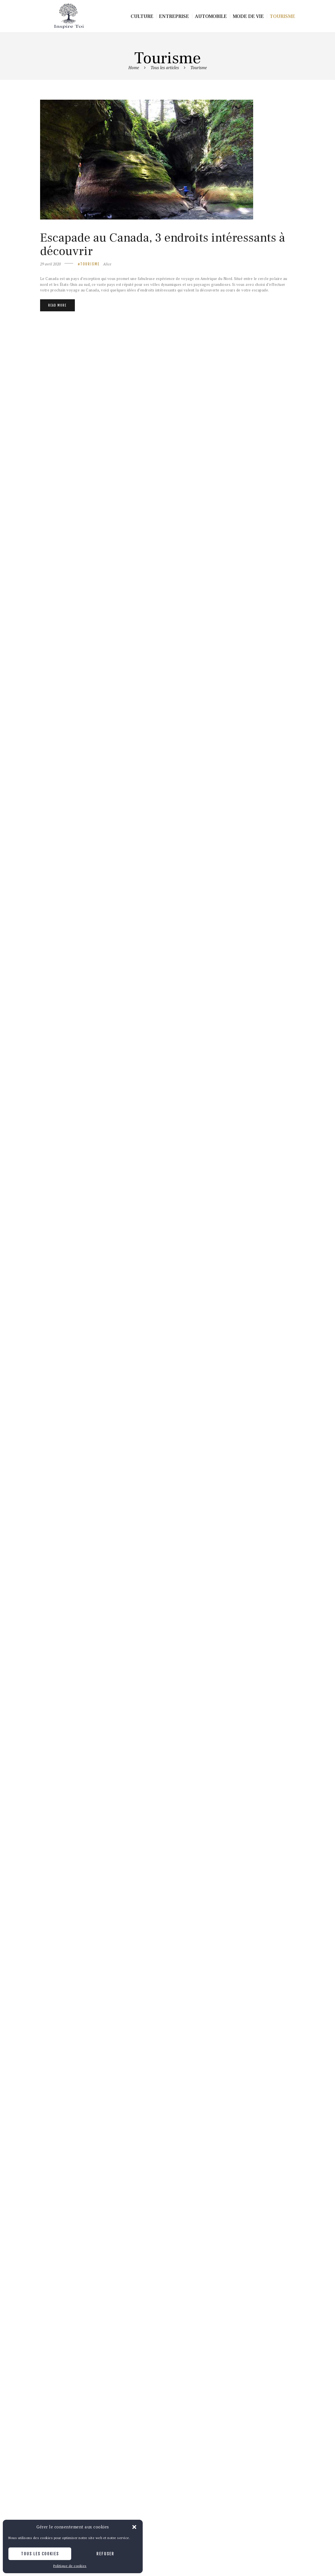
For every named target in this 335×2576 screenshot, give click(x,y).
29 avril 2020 (50, 264)
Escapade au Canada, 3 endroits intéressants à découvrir (162, 244)
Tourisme (90, 264)
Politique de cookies (70, 2566)
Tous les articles (165, 67)
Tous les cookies (40, 2553)
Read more (57, 305)
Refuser (105, 2553)
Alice (107, 264)
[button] (134, 2527)
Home (133, 67)
